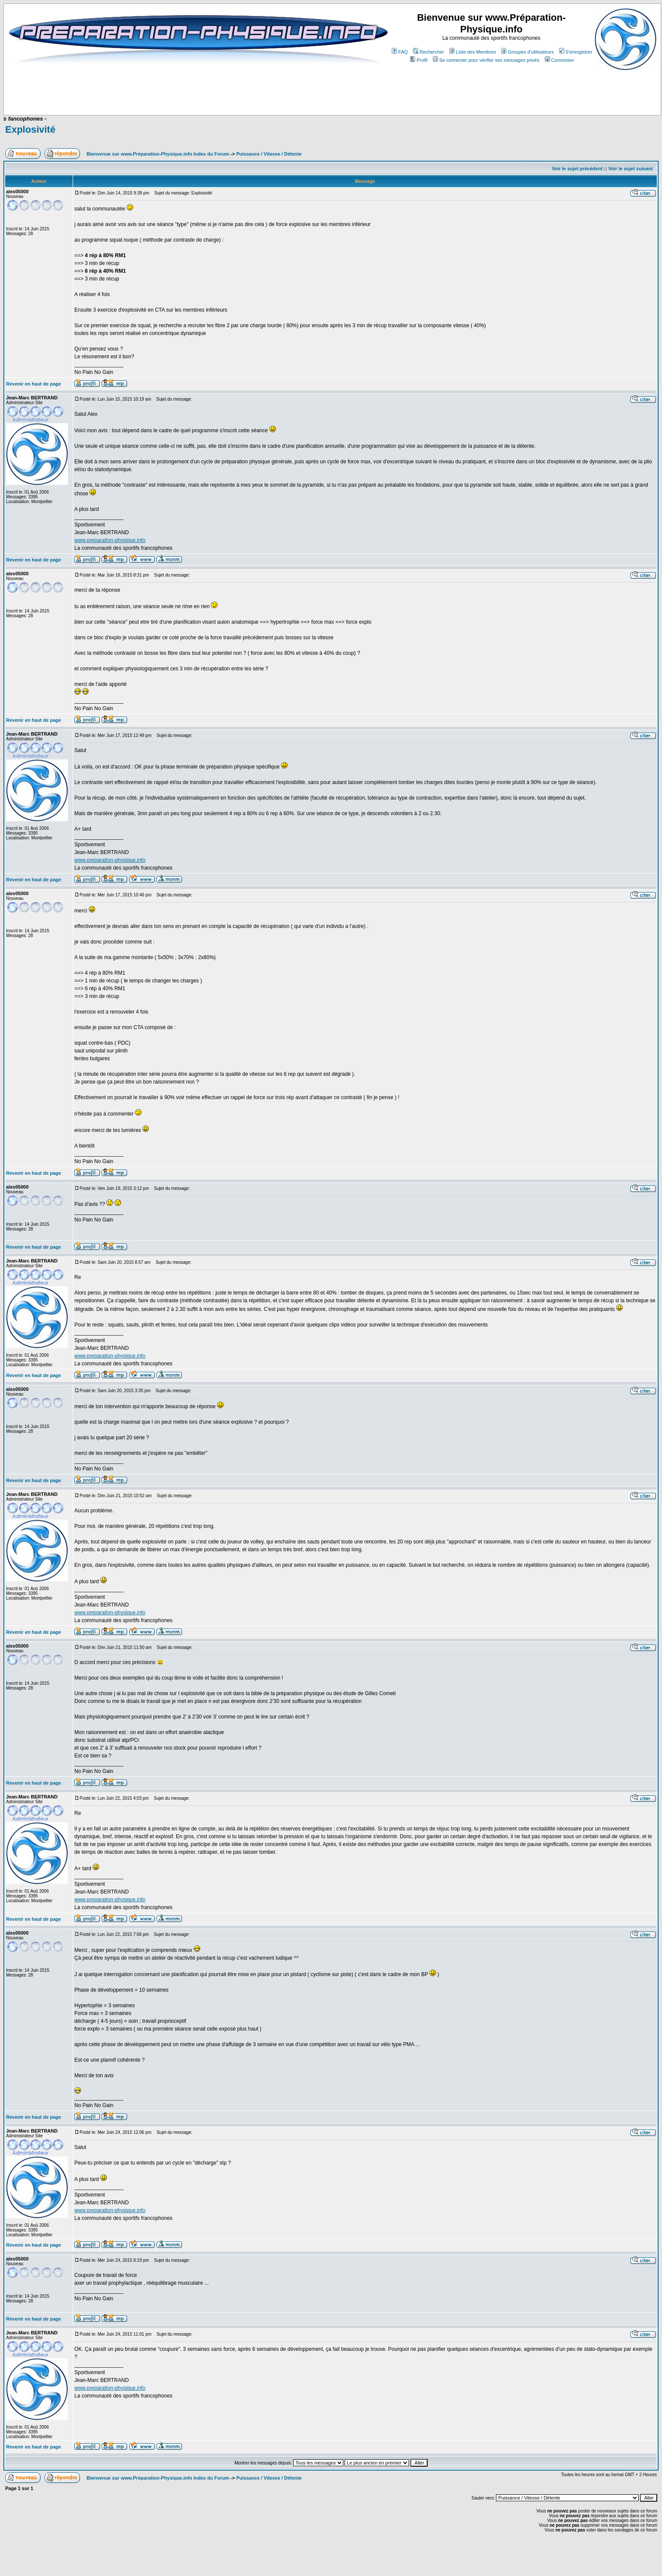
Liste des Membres (472, 51)
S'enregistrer (575, 51)
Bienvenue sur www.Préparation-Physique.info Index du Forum (157, 153)
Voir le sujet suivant (630, 168)
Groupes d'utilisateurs (527, 51)
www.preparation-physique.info (109, 540)
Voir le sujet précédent (577, 168)
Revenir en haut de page (33, 383)
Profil (418, 60)
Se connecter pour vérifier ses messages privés (486, 60)
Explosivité (30, 129)
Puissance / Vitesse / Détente (268, 153)
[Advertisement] (173, 89)
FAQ (400, 51)
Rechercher (428, 51)
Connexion (559, 60)
